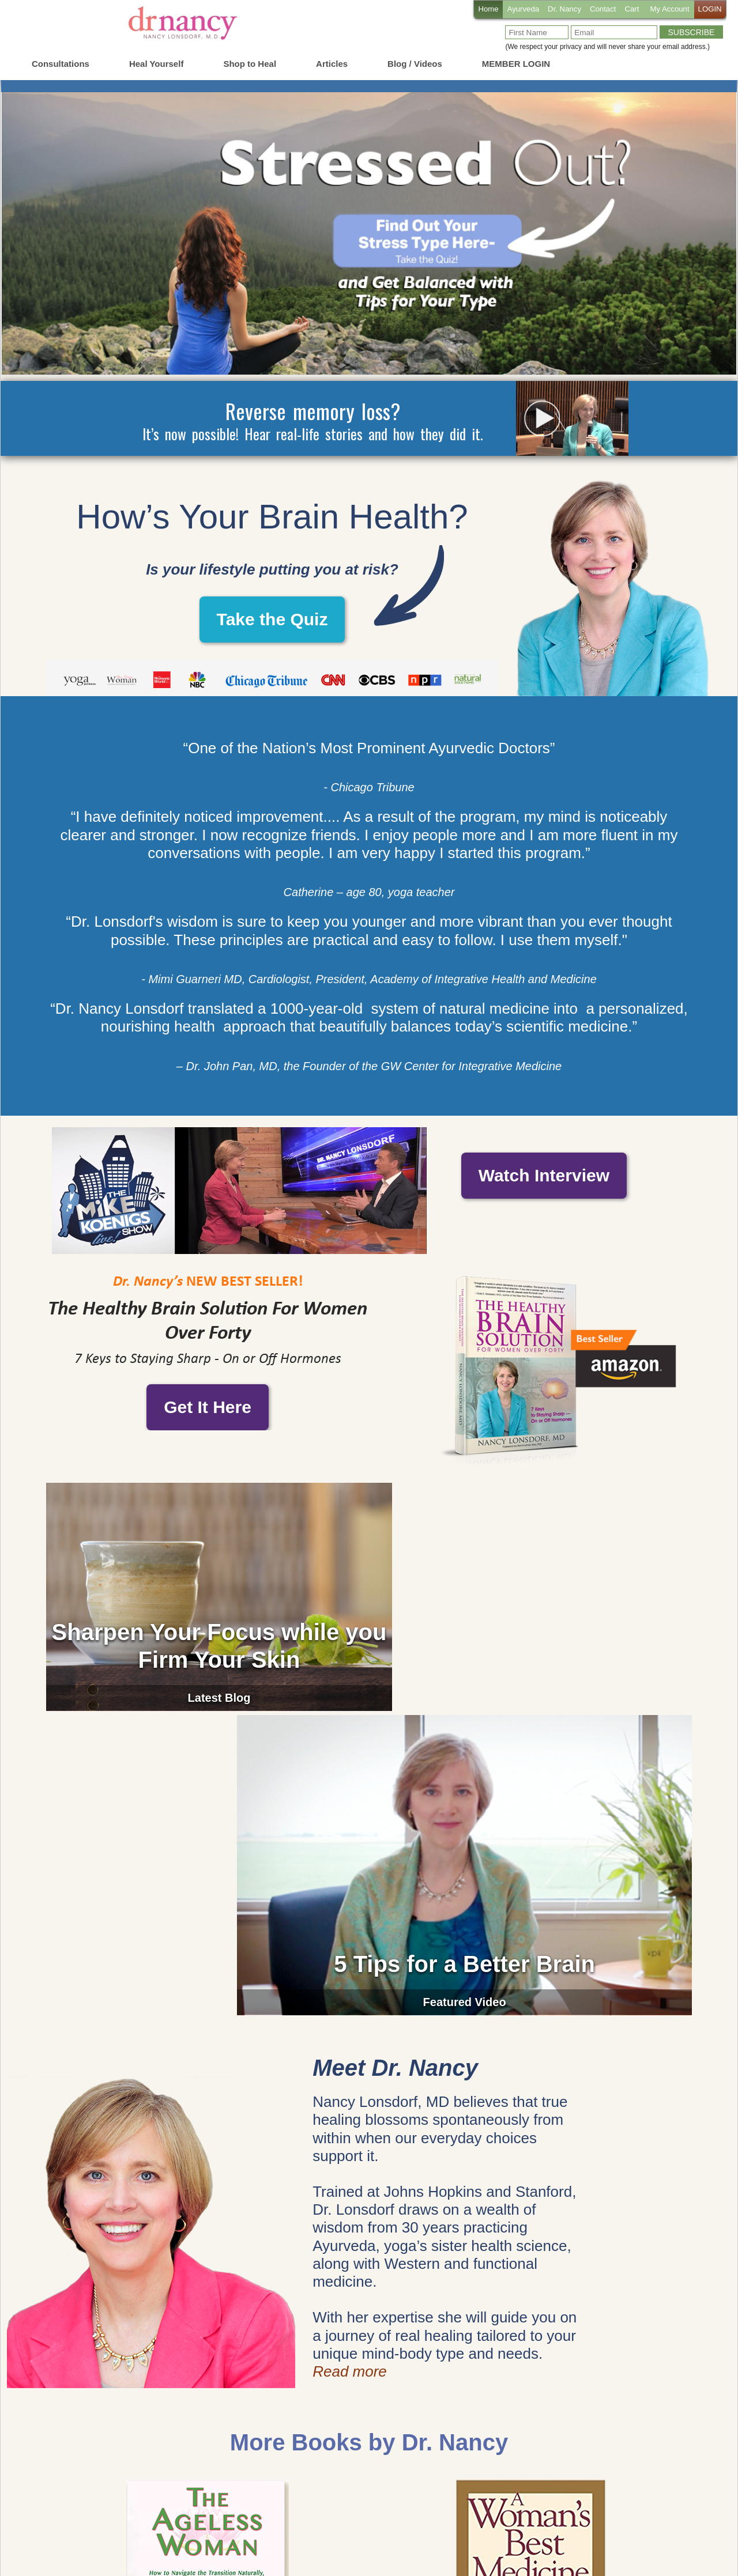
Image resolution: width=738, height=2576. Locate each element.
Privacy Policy (482, 2532)
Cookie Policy (422, 2532)
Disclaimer (607, 2532)
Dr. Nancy (556, 10)
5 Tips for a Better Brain (530, 1644)
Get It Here (207, 1407)
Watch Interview (544, 1189)
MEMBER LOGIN (516, 64)
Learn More (207, 2437)
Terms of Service (548, 2532)
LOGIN (708, 10)
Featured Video (530, 1682)
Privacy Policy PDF (670, 2532)
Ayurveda (512, 10)
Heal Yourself (156, 64)
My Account (666, 10)
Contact (595, 10)
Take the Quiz (272, 619)
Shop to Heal (249, 64)
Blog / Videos (414, 64)
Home (475, 10)
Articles (332, 64)
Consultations (60, 64)
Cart (626, 10)
